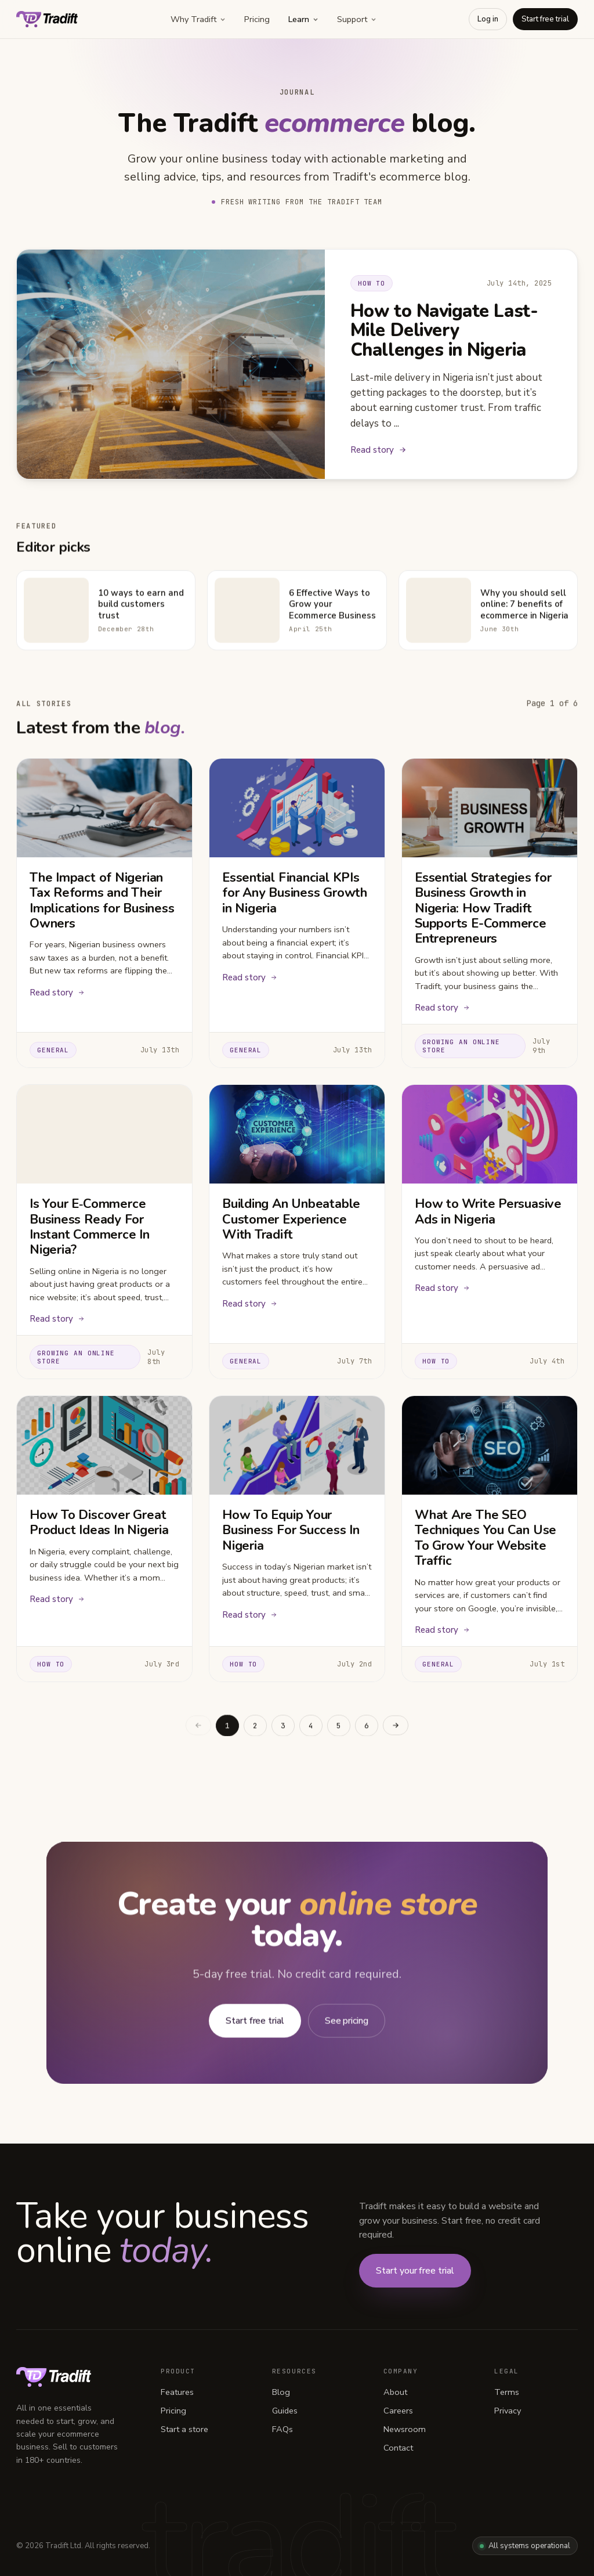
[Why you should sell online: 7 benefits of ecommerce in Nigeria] (438, 616)
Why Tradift (198, 19)
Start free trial (545, 19)
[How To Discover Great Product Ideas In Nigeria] (104, 1447)
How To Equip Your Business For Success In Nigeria (291, 1532)
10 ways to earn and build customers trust (141, 610)
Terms (506, 2392)
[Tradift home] (47, 19)
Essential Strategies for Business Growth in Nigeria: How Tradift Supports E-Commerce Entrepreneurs (483, 910)
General (53, 1052)
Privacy (507, 2410)
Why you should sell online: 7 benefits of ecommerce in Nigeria (524, 610)
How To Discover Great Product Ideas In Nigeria (99, 1524)
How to (371, 283)
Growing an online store (461, 1048)
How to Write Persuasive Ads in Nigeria (488, 1213)
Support (356, 19)
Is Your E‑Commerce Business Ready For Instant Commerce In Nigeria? (90, 1229)
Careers (398, 2410)
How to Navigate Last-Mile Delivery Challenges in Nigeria (444, 330)
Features (177, 2392)
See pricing (346, 2027)
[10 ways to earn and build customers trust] (56, 616)
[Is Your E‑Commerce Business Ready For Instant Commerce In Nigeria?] (104, 1136)
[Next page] (395, 1732)
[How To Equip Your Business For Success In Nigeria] (297, 1447)
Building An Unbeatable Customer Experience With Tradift (291, 1221)
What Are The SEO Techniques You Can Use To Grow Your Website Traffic (485, 1539)
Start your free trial (415, 2270)
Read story (378, 450)
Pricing (257, 19)
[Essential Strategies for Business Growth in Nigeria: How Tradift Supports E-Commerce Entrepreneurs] (489, 809)
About (395, 2392)
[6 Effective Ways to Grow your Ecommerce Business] (247, 616)
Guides (285, 2410)
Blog (281, 2392)
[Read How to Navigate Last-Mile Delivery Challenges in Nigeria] (171, 364)
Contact (398, 2448)
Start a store (184, 2429)
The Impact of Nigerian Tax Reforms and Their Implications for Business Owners (102, 902)
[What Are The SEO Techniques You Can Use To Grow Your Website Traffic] (489, 1447)
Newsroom (404, 2429)
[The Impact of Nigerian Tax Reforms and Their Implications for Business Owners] (104, 809)
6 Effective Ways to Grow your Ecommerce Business (332, 610)
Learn (303, 19)
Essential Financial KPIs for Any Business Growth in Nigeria (294, 895)
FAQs (282, 2429)
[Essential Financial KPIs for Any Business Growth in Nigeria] (297, 809)
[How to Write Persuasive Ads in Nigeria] (489, 1136)
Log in (487, 19)
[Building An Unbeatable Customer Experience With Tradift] (297, 1136)
